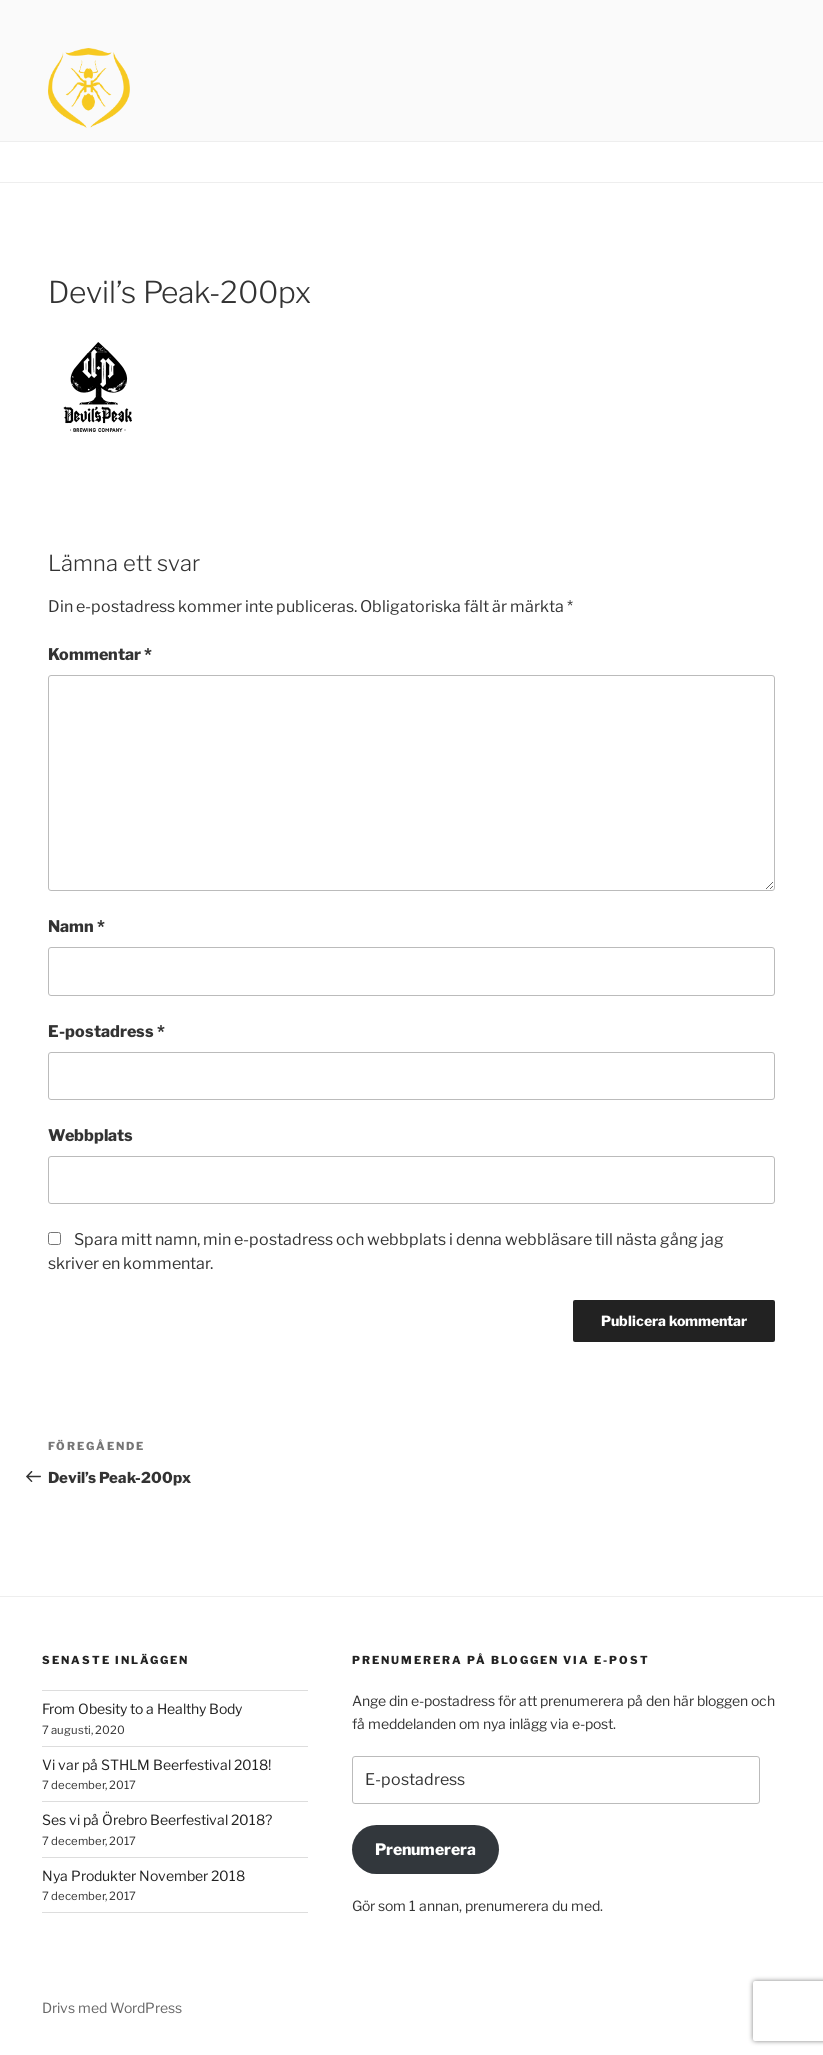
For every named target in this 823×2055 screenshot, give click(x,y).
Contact (754, 162)
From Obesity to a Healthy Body (142, 1708)
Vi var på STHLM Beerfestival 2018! (156, 1764)
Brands (674, 162)
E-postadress (106, 1031)
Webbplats (90, 1135)
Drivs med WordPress (112, 2007)
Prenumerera (425, 1849)
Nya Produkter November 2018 (143, 1875)
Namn (76, 926)
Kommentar (100, 654)
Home (603, 162)
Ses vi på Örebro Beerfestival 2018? (157, 1819)
